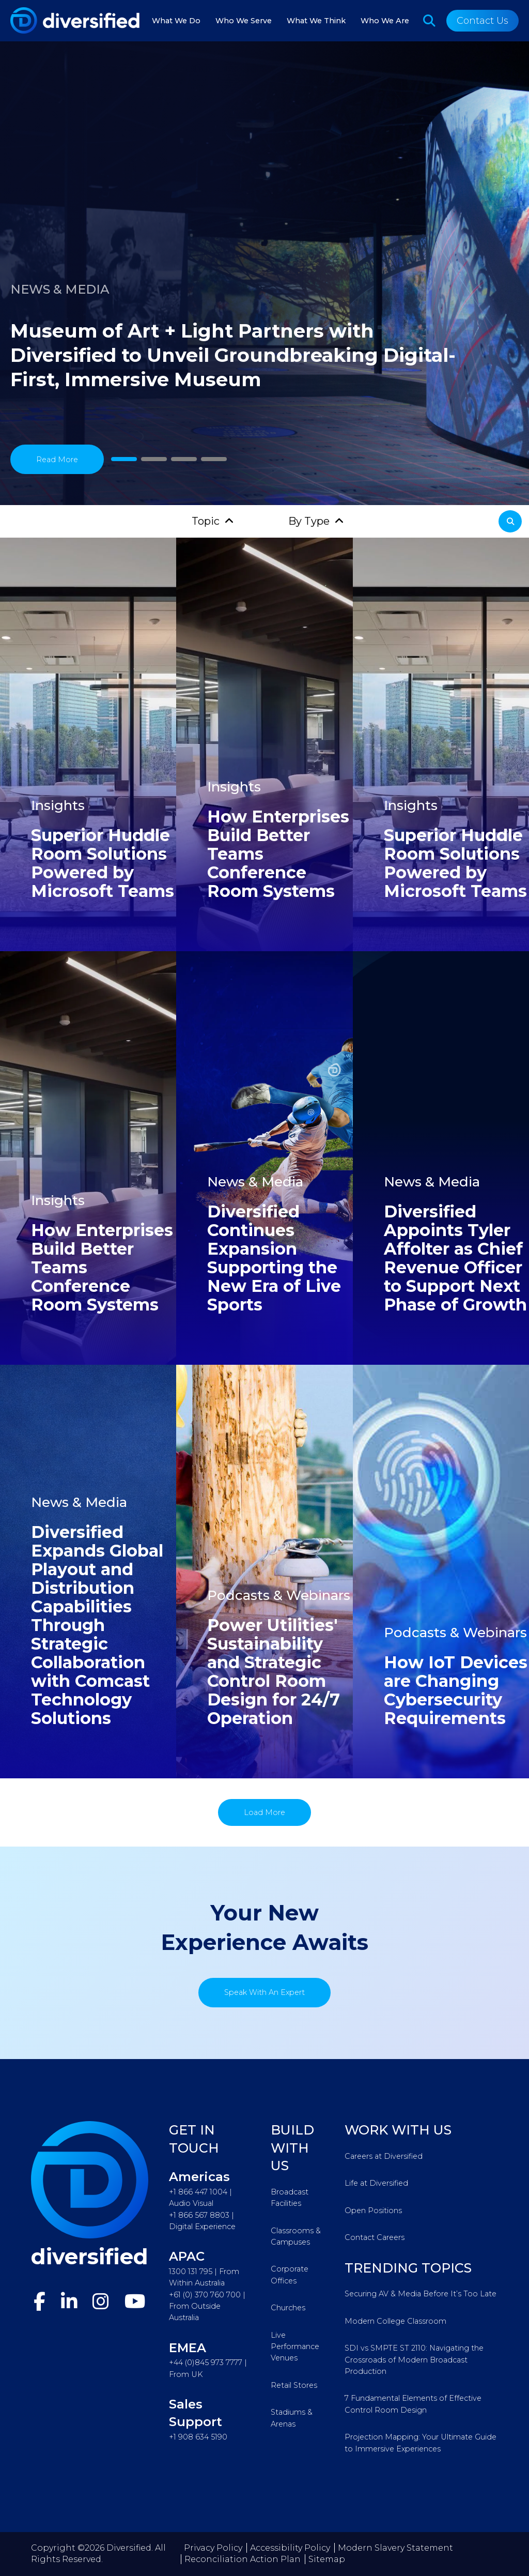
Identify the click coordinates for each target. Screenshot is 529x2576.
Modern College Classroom (395, 2321)
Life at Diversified (376, 2183)
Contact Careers (374, 2237)
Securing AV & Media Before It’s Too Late (420, 2293)
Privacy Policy (213, 2548)
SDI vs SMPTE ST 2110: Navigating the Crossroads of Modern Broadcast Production (414, 2359)
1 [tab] (124, 459)
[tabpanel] (264, 274)
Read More (57, 459)
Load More (264, 1812)
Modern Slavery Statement (395, 2548)
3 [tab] (184, 459)
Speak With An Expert (264, 1992)
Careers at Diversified (384, 2156)
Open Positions (373, 2210)
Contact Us (482, 20)
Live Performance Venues (295, 2346)
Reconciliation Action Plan (242, 2559)
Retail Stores (294, 2385)
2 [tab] (154, 459)
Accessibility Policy (290, 2548)
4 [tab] (214, 459)
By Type (309, 521)
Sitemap (326, 2559)
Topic (206, 521)
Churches (288, 2307)
